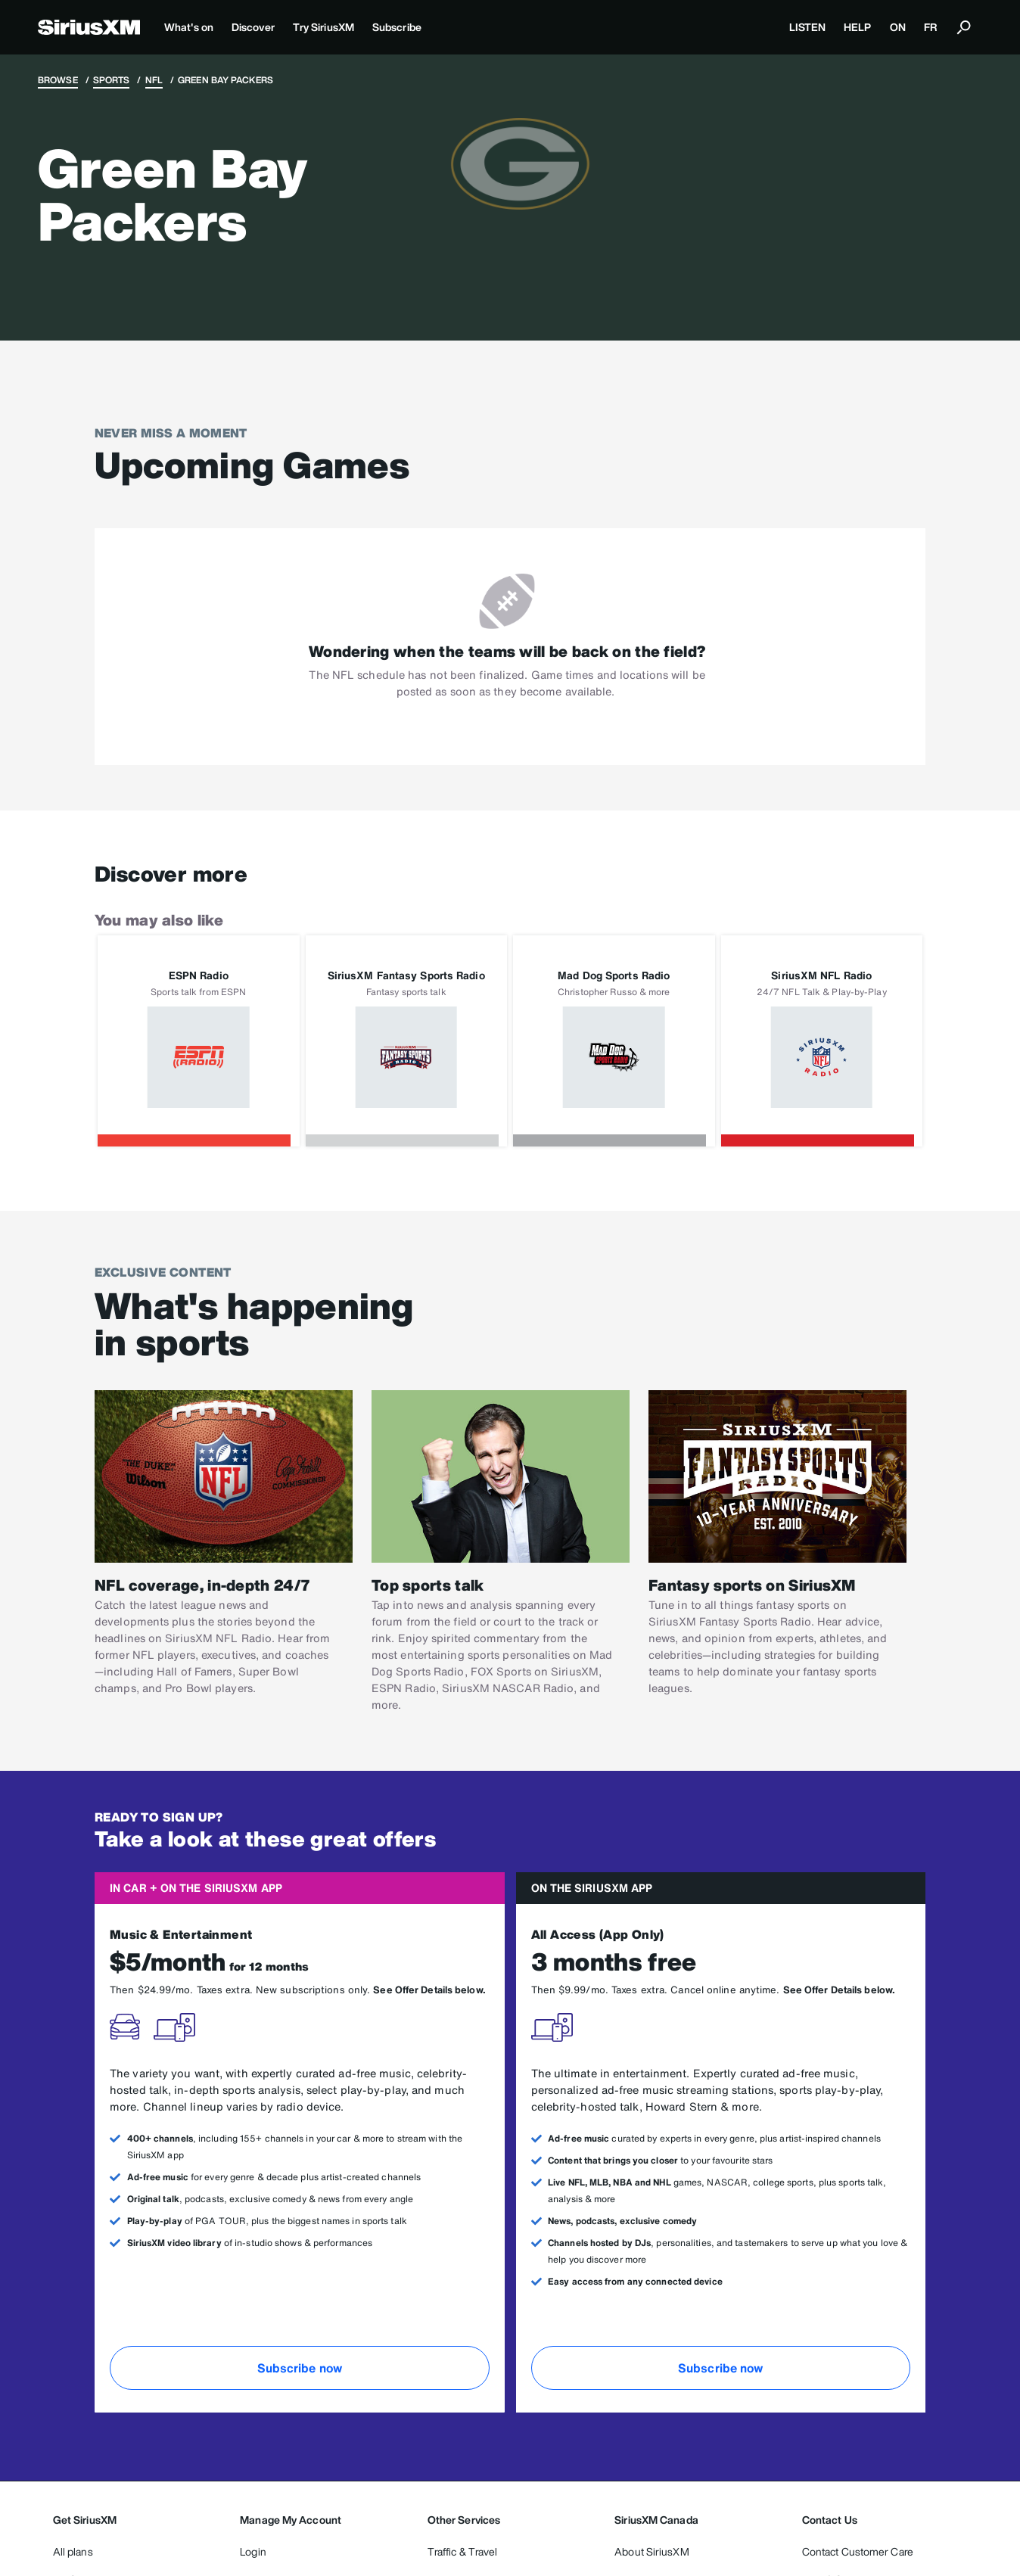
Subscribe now (299, 2368)
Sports (111, 79)
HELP (857, 27)
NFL (154, 79)
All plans (73, 2551)
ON (898, 27)
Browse (58, 79)
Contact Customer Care (857, 2551)
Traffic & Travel (463, 2551)
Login (253, 2551)
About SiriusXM (651, 2551)
